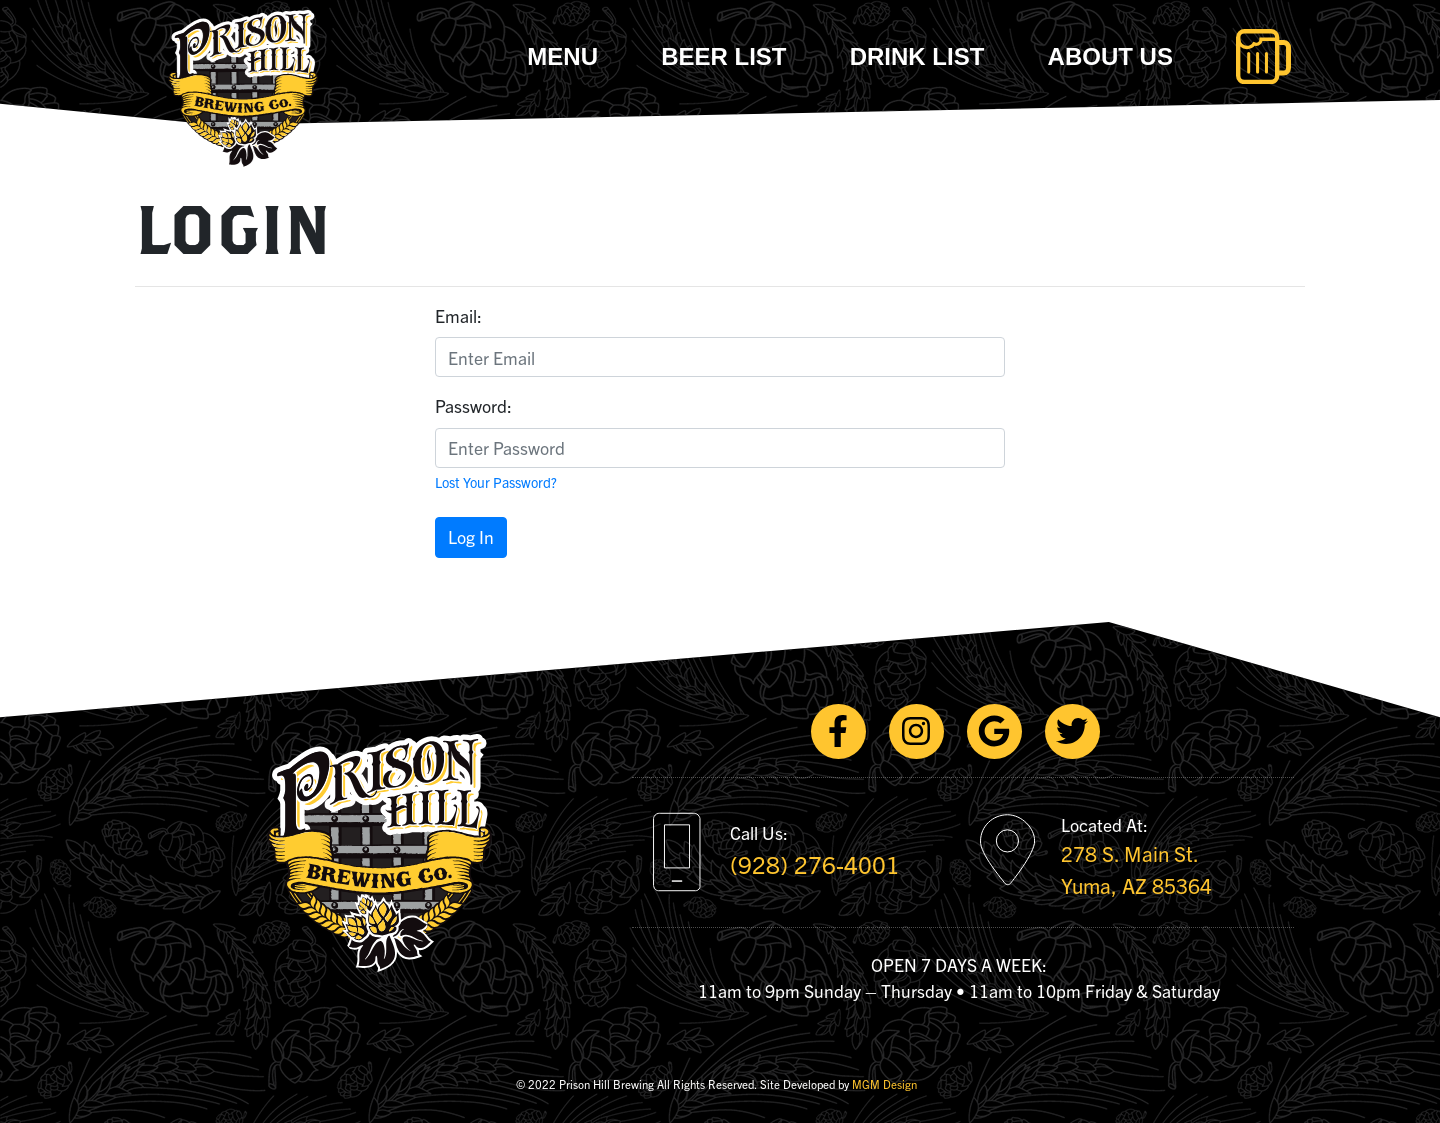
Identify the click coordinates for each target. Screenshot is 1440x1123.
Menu (562, 56)
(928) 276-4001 (815, 864)
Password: (473, 405)
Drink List (917, 56)
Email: (458, 315)
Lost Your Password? (496, 482)
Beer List (723, 56)
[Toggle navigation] (1263, 56)
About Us (1110, 56)
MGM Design (884, 1084)
